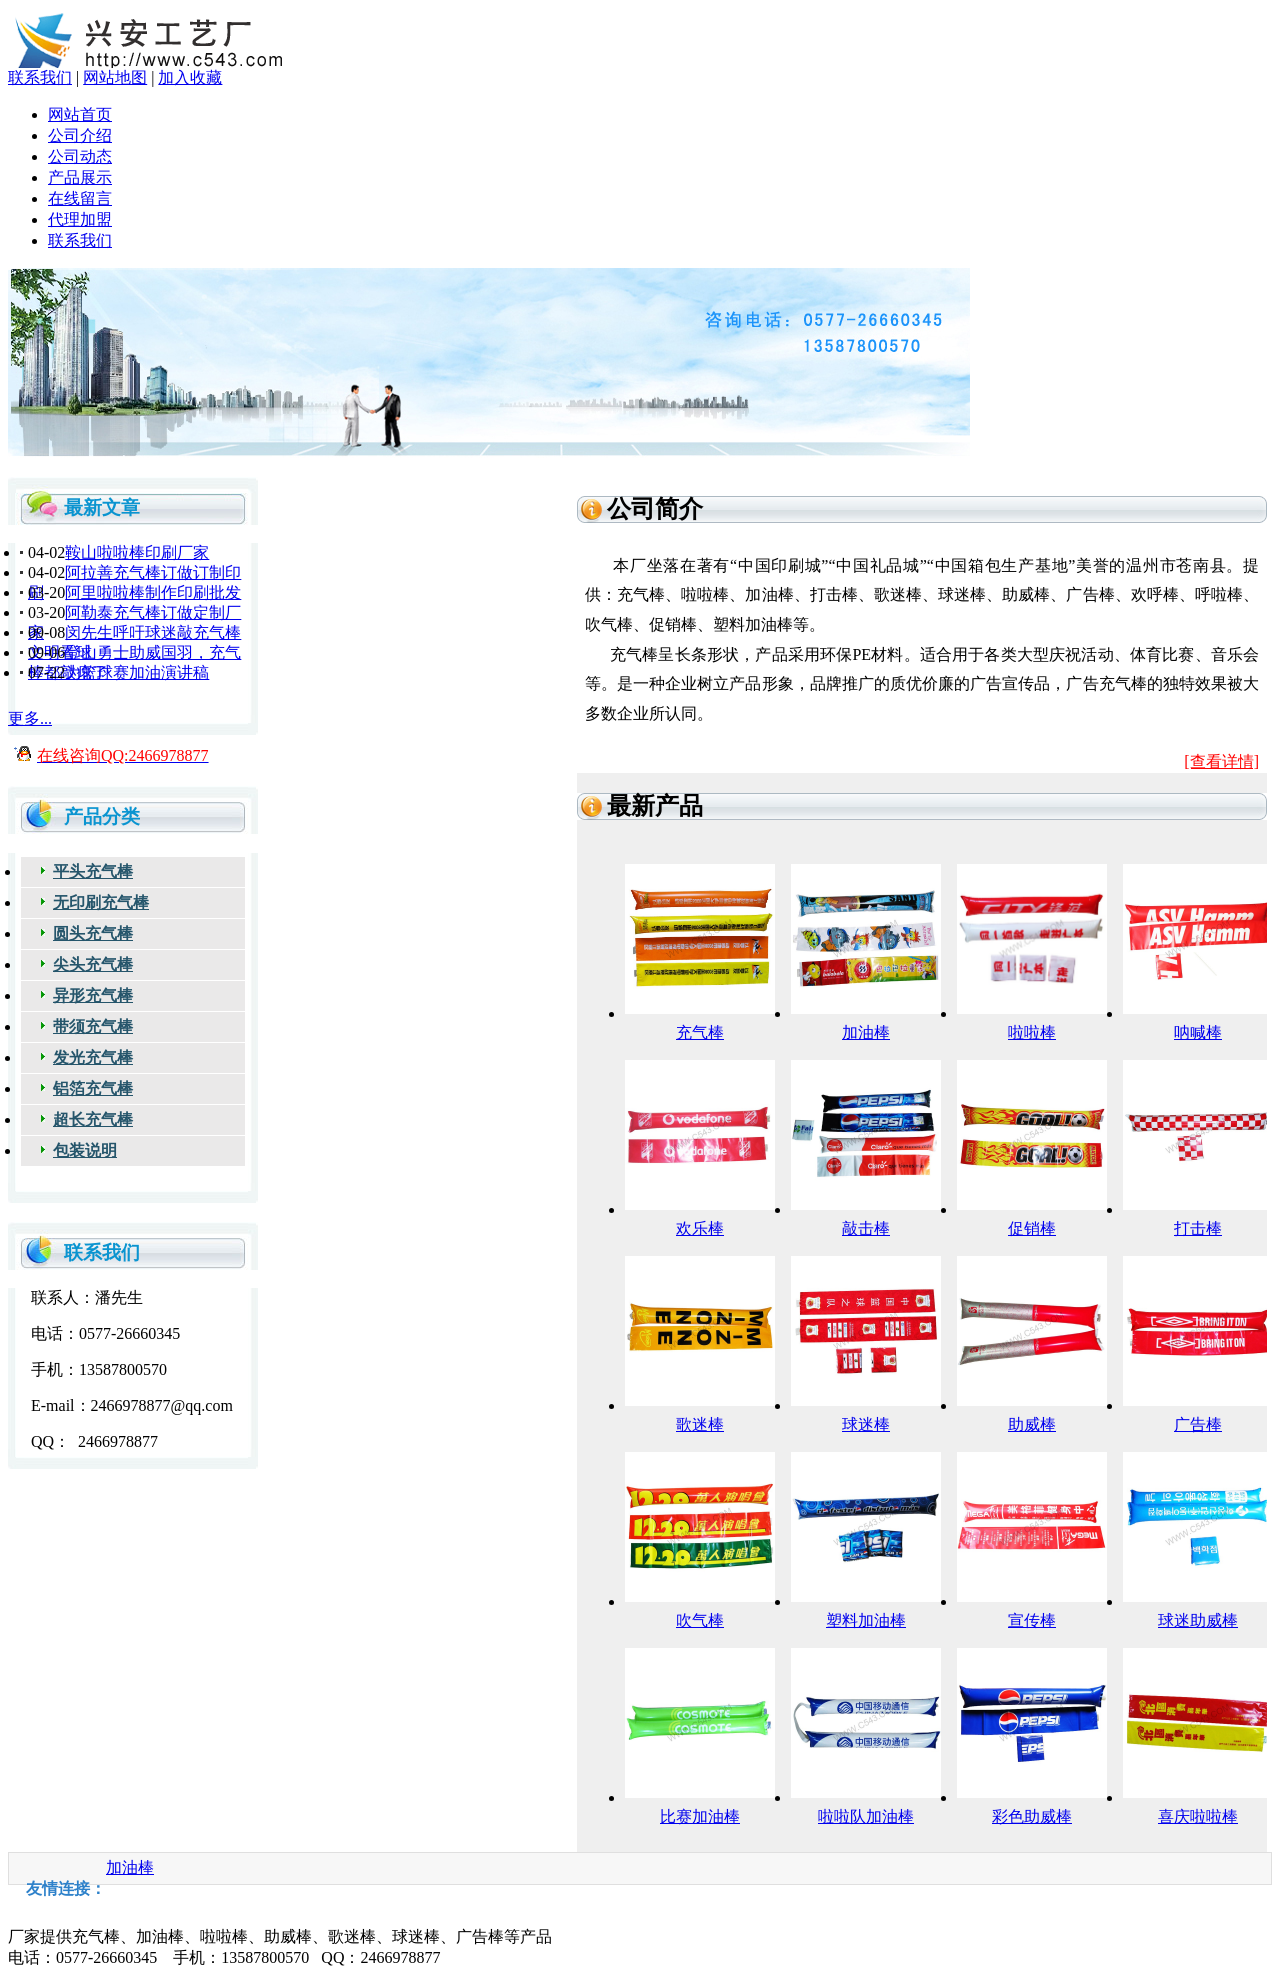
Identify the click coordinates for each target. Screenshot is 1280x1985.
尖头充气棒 (93, 964)
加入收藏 (190, 77)
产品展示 (80, 177)
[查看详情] (1221, 761)
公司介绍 (80, 135)
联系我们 (40, 77)
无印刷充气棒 (101, 902)
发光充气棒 (93, 1057)
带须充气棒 (93, 1026)
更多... (30, 718)
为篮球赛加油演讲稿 (137, 672)
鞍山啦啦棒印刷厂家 (137, 552)
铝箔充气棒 (93, 1088)
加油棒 (130, 1867)
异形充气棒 (93, 995)
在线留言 (80, 198)
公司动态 (80, 156)
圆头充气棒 (93, 933)
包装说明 (85, 1150)
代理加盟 (80, 219)
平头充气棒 (93, 871)
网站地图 (115, 77)
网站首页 (80, 114)
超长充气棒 (93, 1119)
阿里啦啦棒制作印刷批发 (153, 592)
